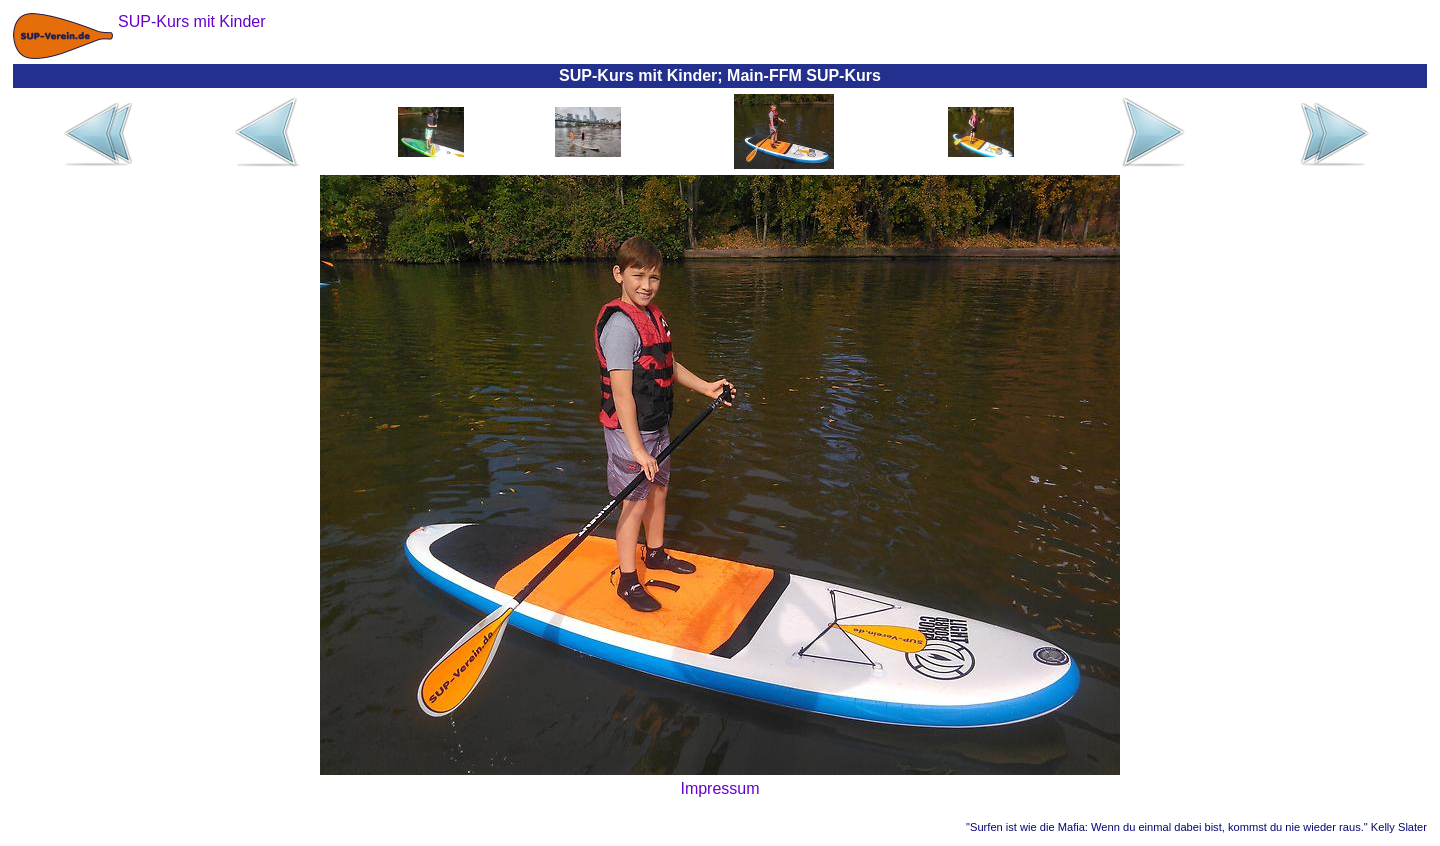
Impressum (719, 788)
